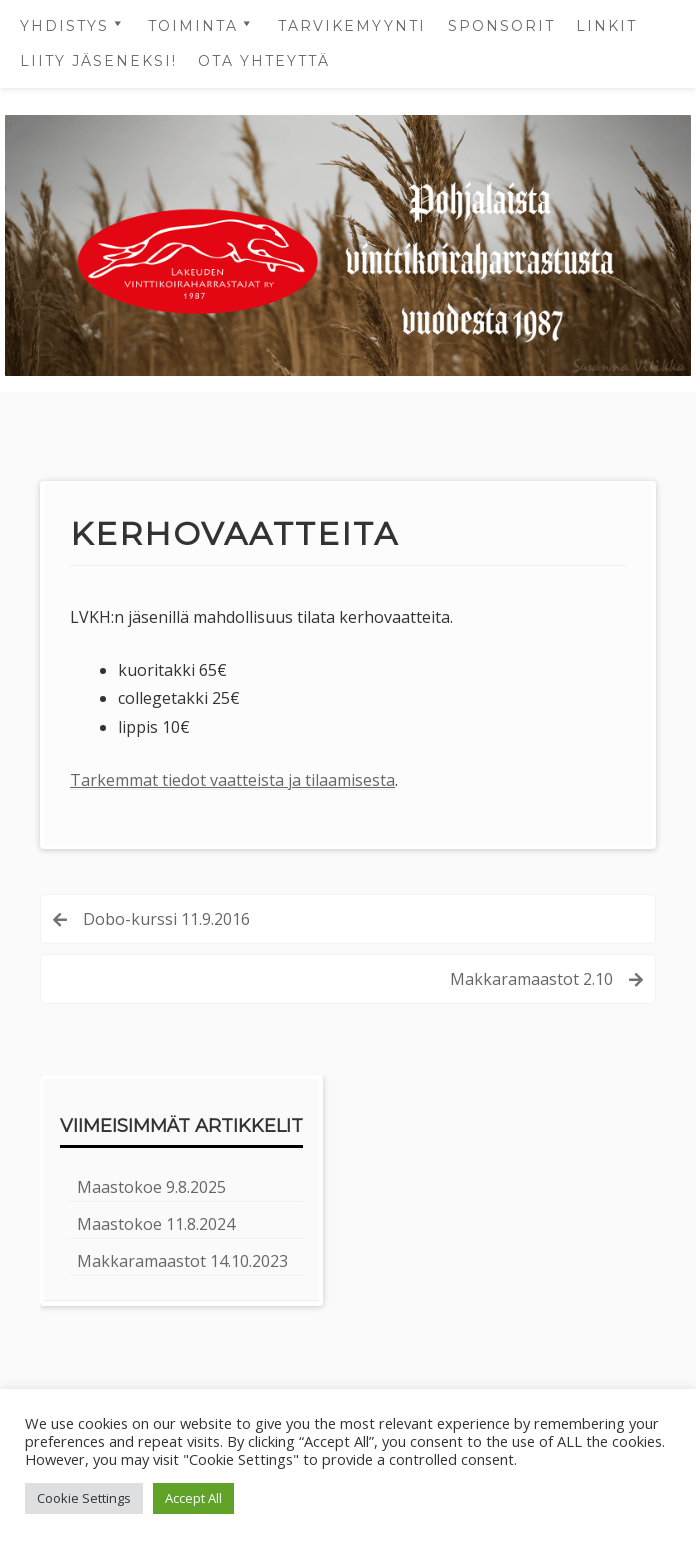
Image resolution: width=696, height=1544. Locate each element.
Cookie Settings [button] (84, 1498)
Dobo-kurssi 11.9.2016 (166, 919)
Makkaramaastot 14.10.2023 (182, 1261)
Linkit (606, 26)
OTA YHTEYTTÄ (264, 61)
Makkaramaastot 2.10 (531, 979)
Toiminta (193, 26)
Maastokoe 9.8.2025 (151, 1187)
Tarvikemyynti (352, 26)
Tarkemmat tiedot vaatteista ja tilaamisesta (232, 780)
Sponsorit (501, 26)
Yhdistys (64, 26)
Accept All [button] (193, 1498)
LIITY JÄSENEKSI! (98, 61)
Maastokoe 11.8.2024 (156, 1224)
